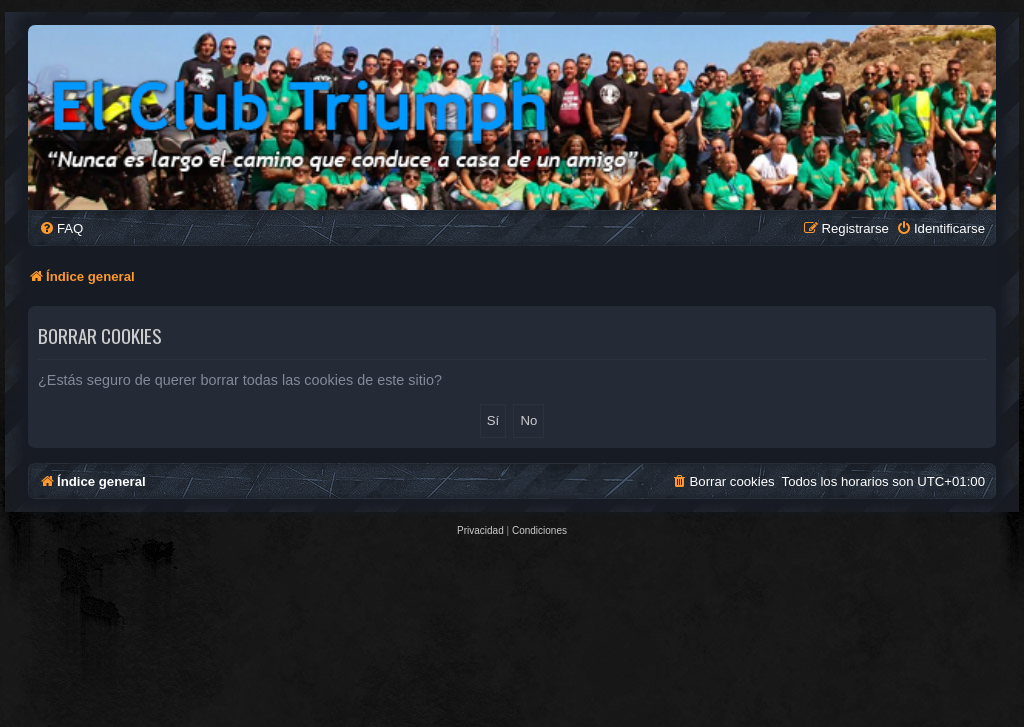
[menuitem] (61, 228)
